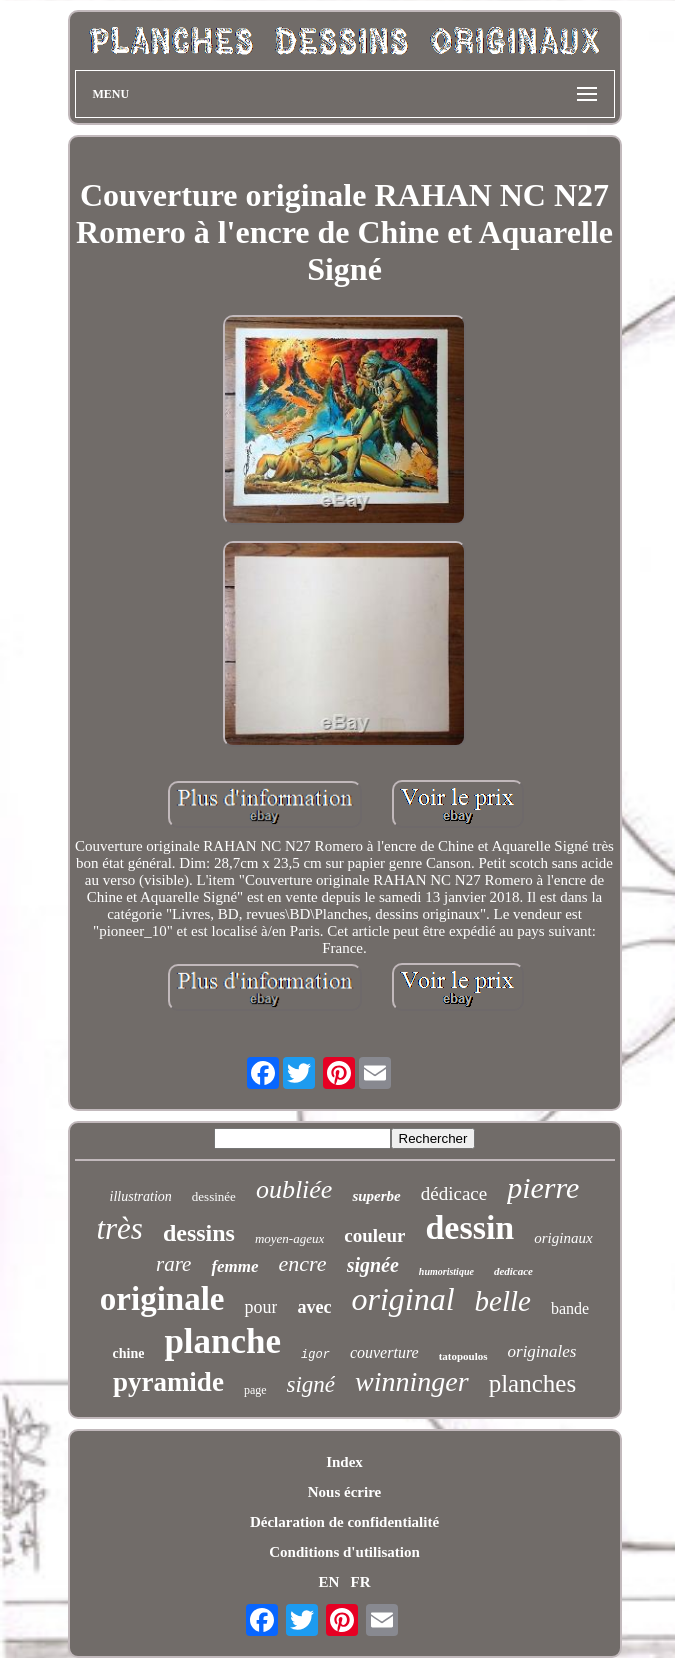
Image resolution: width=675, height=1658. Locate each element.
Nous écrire (344, 1492)
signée (373, 1265)
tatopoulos (463, 1356)
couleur (374, 1235)
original (402, 1299)
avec (314, 1307)
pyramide (168, 1382)
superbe (376, 1196)
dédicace (454, 1193)
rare (173, 1264)
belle (503, 1301)
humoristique (446, 1271)
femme (234, 1266)
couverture (384, 1352)
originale (162, 1299)
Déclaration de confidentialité (344, 1522)
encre (303, 1263)
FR (361, 1582)
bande (570, 1308)
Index (344, 1462)
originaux (563, 1238)
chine (129, 1353)
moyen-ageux (289, 1238)
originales (542, 1351)
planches (532, 1383)
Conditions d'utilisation (344, 1552)
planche (222, 1341)
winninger (412, 1381)
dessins (199, 1233)
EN (328, 1582)
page (255, 1390)
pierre (543, 1187)
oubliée (294, 1189)
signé (311, 1384)
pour (260, 1307)
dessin (469, 1227)
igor (315, 1355)
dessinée (214, 1196)
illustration (141, 1196)
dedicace (513, 1271)
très (119, 1228)
